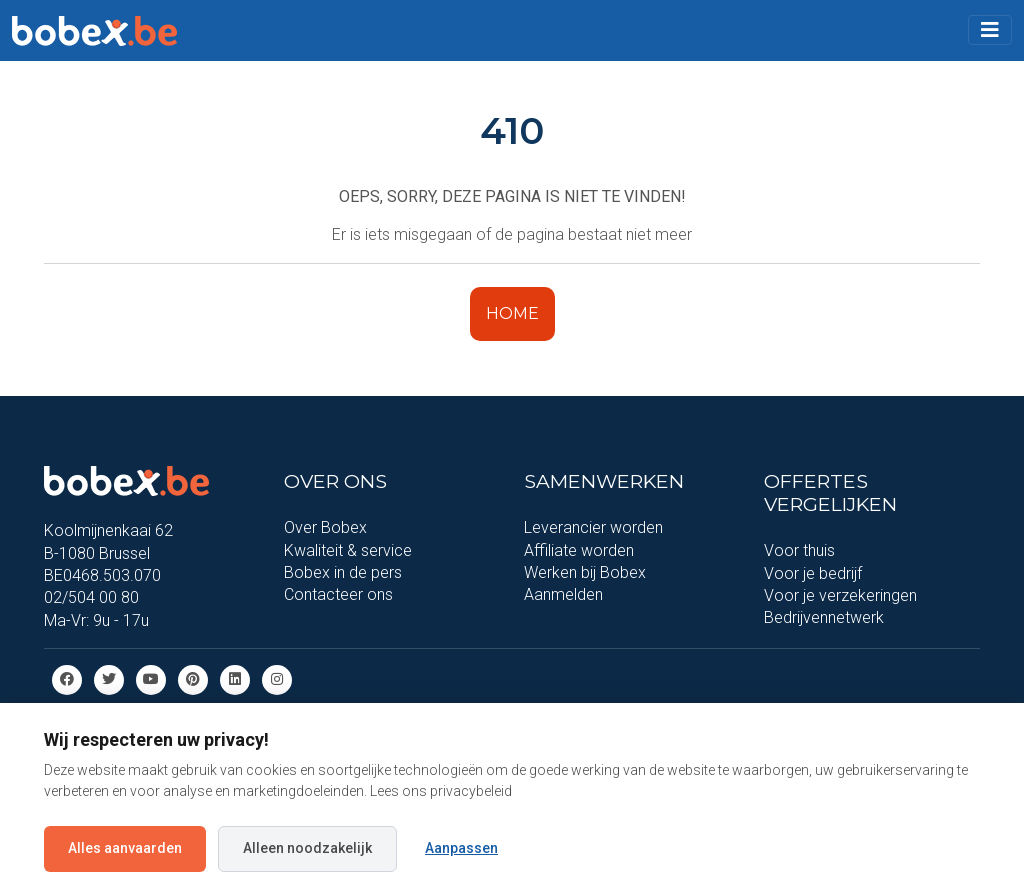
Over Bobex (325, 527)
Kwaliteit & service (348, 550)
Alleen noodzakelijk (307, 848)
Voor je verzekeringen (840, 595)
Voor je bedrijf (813, 573)
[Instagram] (277, 678)
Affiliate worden (579, 550)
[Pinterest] (193, 678)
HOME (512, 313)
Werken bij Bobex (585, 572)
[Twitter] (109, 678)
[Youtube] (151, 678)
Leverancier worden (593, 527)
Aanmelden (563, 594)
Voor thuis (799, 550)
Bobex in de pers (343, 572)
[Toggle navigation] (990, 30)
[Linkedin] (235, 678)
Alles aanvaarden (125, 848)
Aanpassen (461, 848)
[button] (990, 30)
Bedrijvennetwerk (824, 617)
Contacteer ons (338, 594)
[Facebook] (67, 678)
